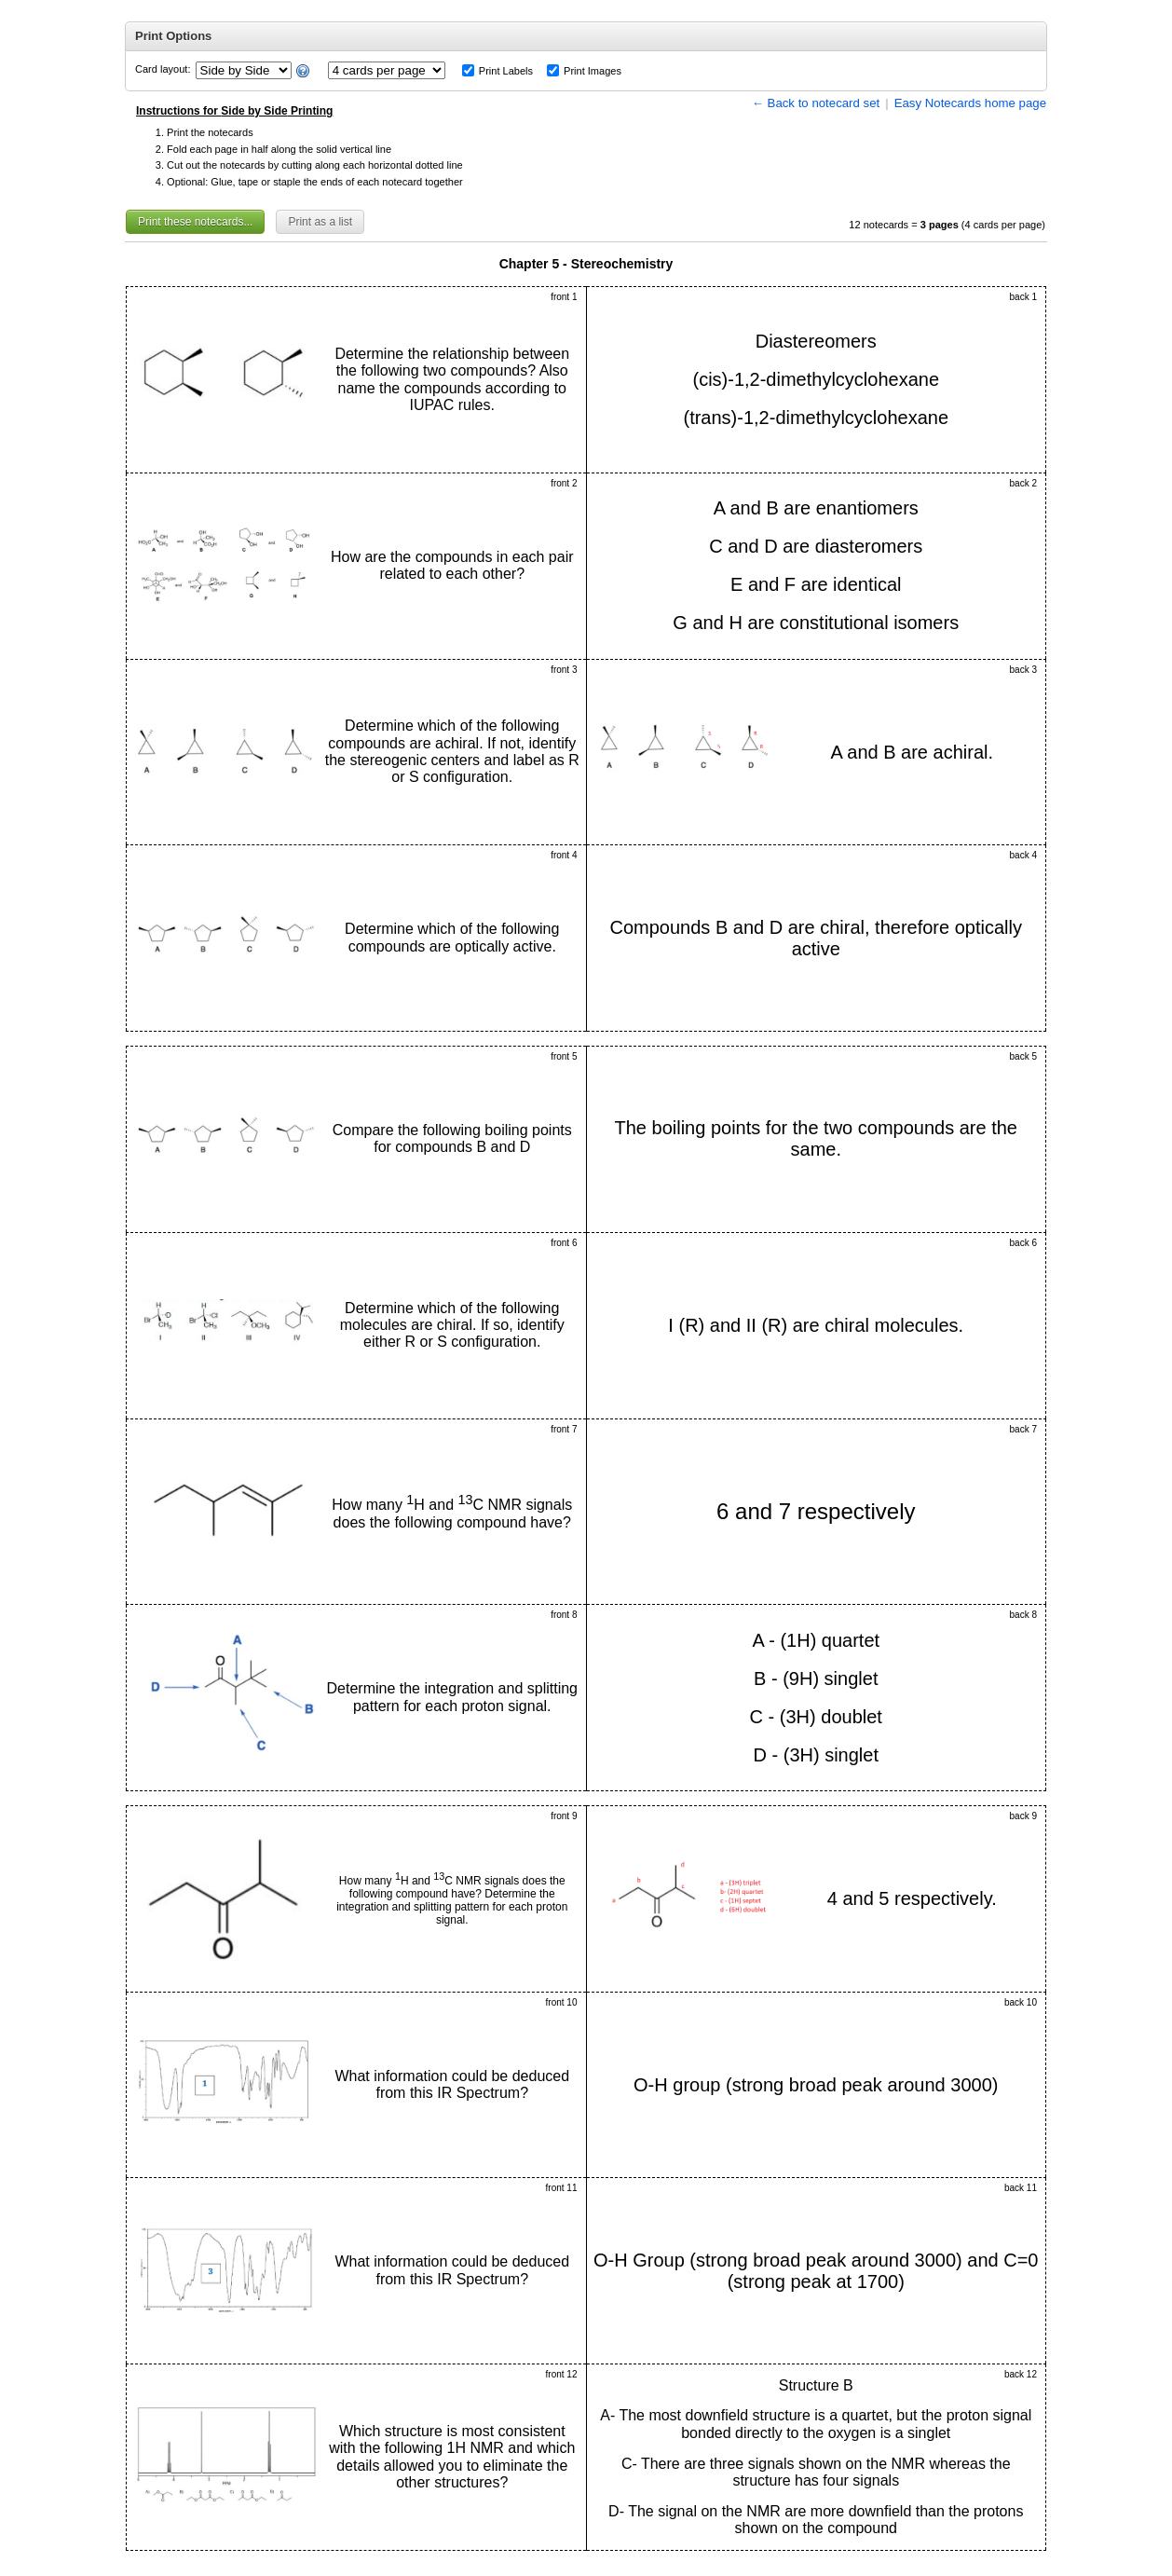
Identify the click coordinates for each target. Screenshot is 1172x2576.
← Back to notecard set (816, 103)
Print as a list (320, 221)
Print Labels (506, 70)
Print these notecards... (195, 221)
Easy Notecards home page (970, 103)
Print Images (592, 70)
